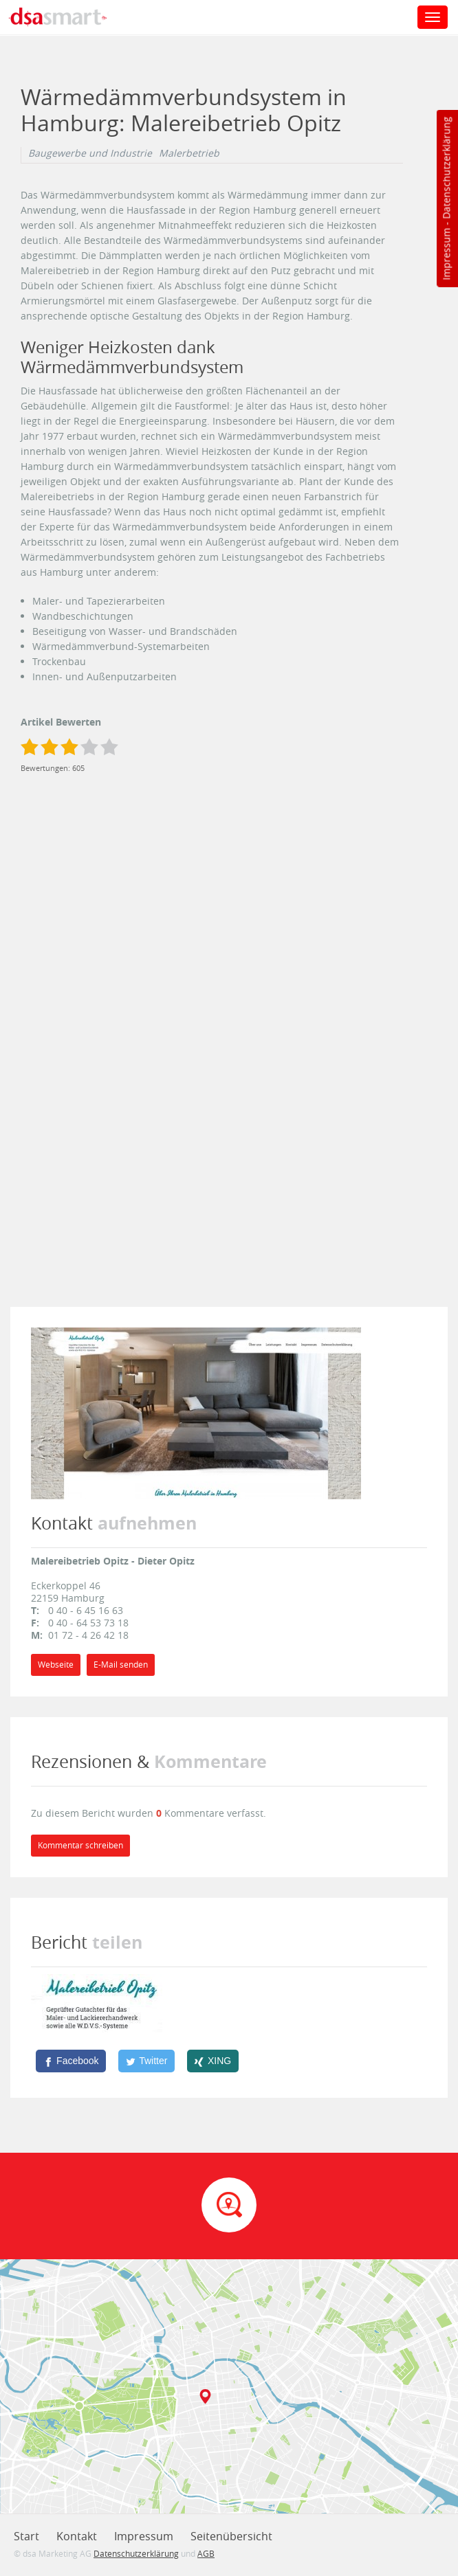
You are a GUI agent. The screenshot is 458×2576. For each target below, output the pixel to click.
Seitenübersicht (231, 2536)
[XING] (213, 2061)
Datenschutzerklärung (445, 168)
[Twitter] (146, 2061)
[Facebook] (71, 2061)
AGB (206, 2553)
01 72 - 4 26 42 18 (88, 1635)
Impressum (445, 254)
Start (26, 2536)
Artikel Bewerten (61, 721)
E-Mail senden (121, 1664)
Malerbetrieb (189, 153)
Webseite (56, 1664)
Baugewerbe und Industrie (90, 153)
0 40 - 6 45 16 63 (85, 1610)
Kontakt (76, 2536)
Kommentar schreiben (80, 1845)
